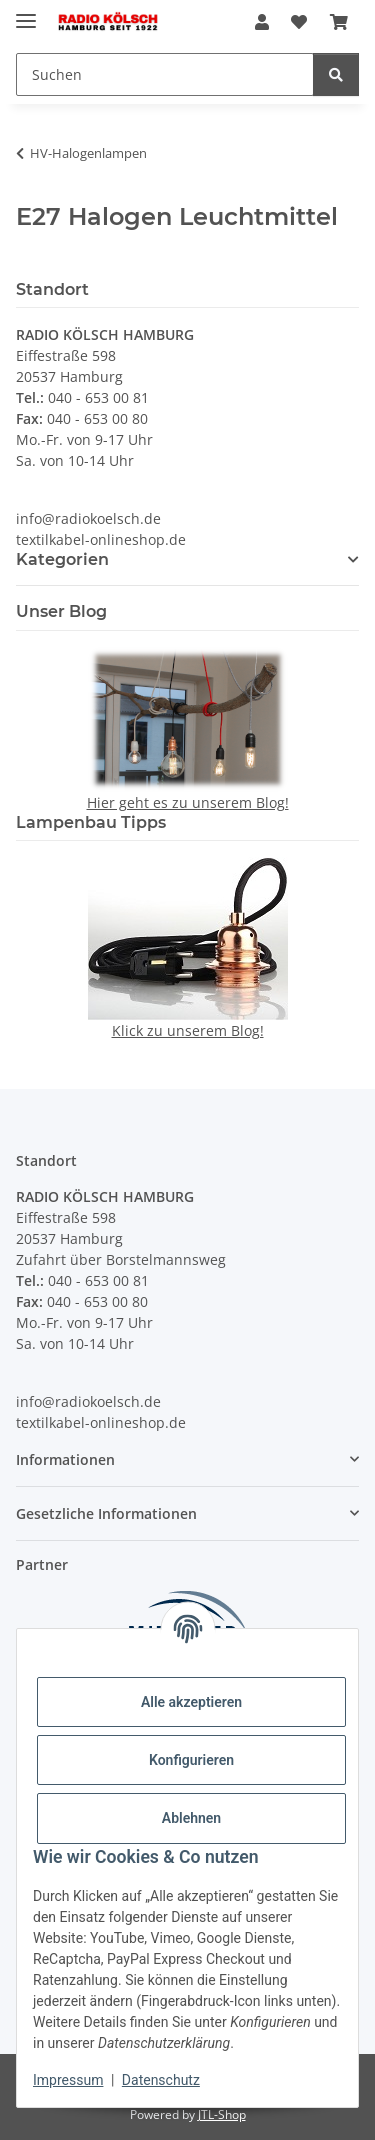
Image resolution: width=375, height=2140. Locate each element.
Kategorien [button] (62, 559)
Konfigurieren (191, 1760)
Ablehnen (191, 1818)
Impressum (68, 2080)
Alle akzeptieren (191, 1702)
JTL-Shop (222, 2114)
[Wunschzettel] (299, 22)
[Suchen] (165, 74)
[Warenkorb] (339, 22)
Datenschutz (161, 2080)
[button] (262, 22)
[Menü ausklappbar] (26, 12)
